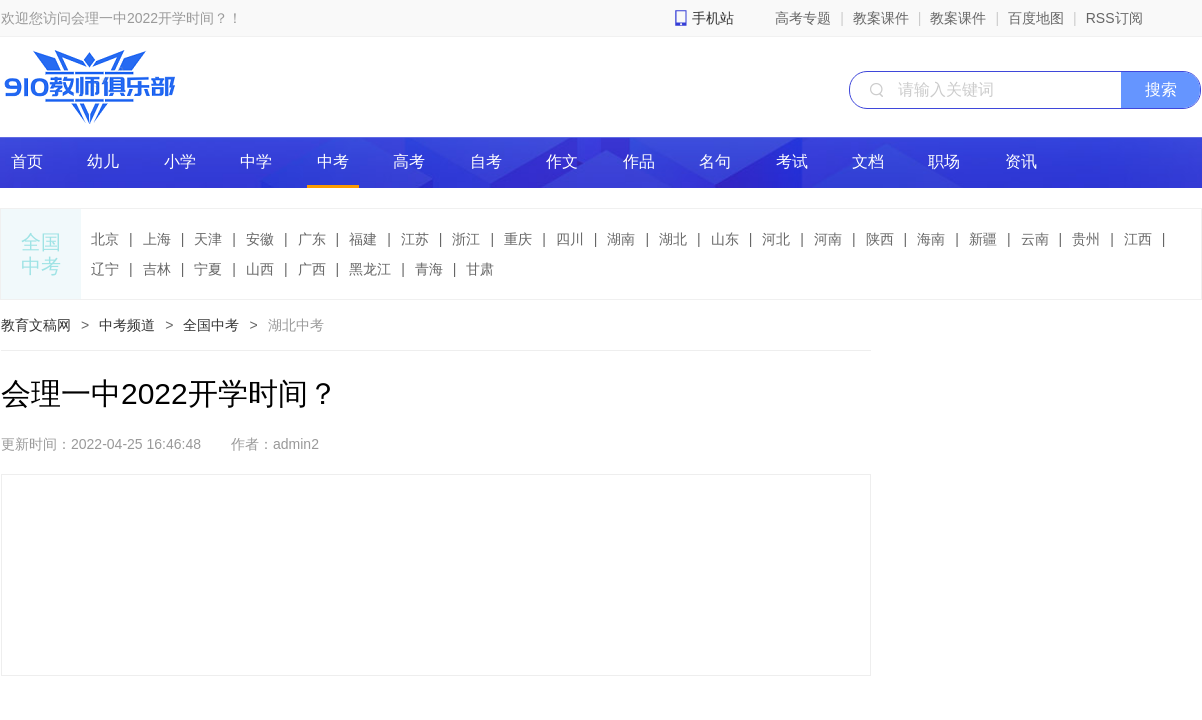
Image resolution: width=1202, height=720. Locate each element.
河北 (776, 239)
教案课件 (881, 18)
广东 (312, 239)
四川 (570, 239)
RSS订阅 (1114, 18)
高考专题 (803, 18)
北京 (105, 239)
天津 (208, 239)
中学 (256, 161)
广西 (312, 269)
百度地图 (1036, 18)
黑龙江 (370, 269)
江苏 (415, 239)
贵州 (1086, 239)
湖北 (673, 239)
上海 (157, 239)
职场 (944, 161)
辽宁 (105, 269)
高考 (409, 161)
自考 (486, 161)
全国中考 (211, 325)
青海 (429, 269)
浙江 (466, 239)
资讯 (1021, 161)
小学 (180, 161)
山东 (725, 239)
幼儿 (103, 161)
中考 (333, 161)
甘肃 (480, 269)
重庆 (518, 239)
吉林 (157, 269)
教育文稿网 (36, 325)
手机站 (713, 18)
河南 (828, 239)
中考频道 (127, 325)
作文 (562, 161)
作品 (639, 161)
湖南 (621, 239)
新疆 (983, 239)
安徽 (260, 239)
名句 (715, 161)
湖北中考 (296, 325)
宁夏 (208, 269)
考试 (792, 161)
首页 (27, 161)
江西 (1138, 239)
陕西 (880, 239)
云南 (1035, 239)
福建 (363, 239)
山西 (260, 269)
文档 (868, 161)
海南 (931, 239)
